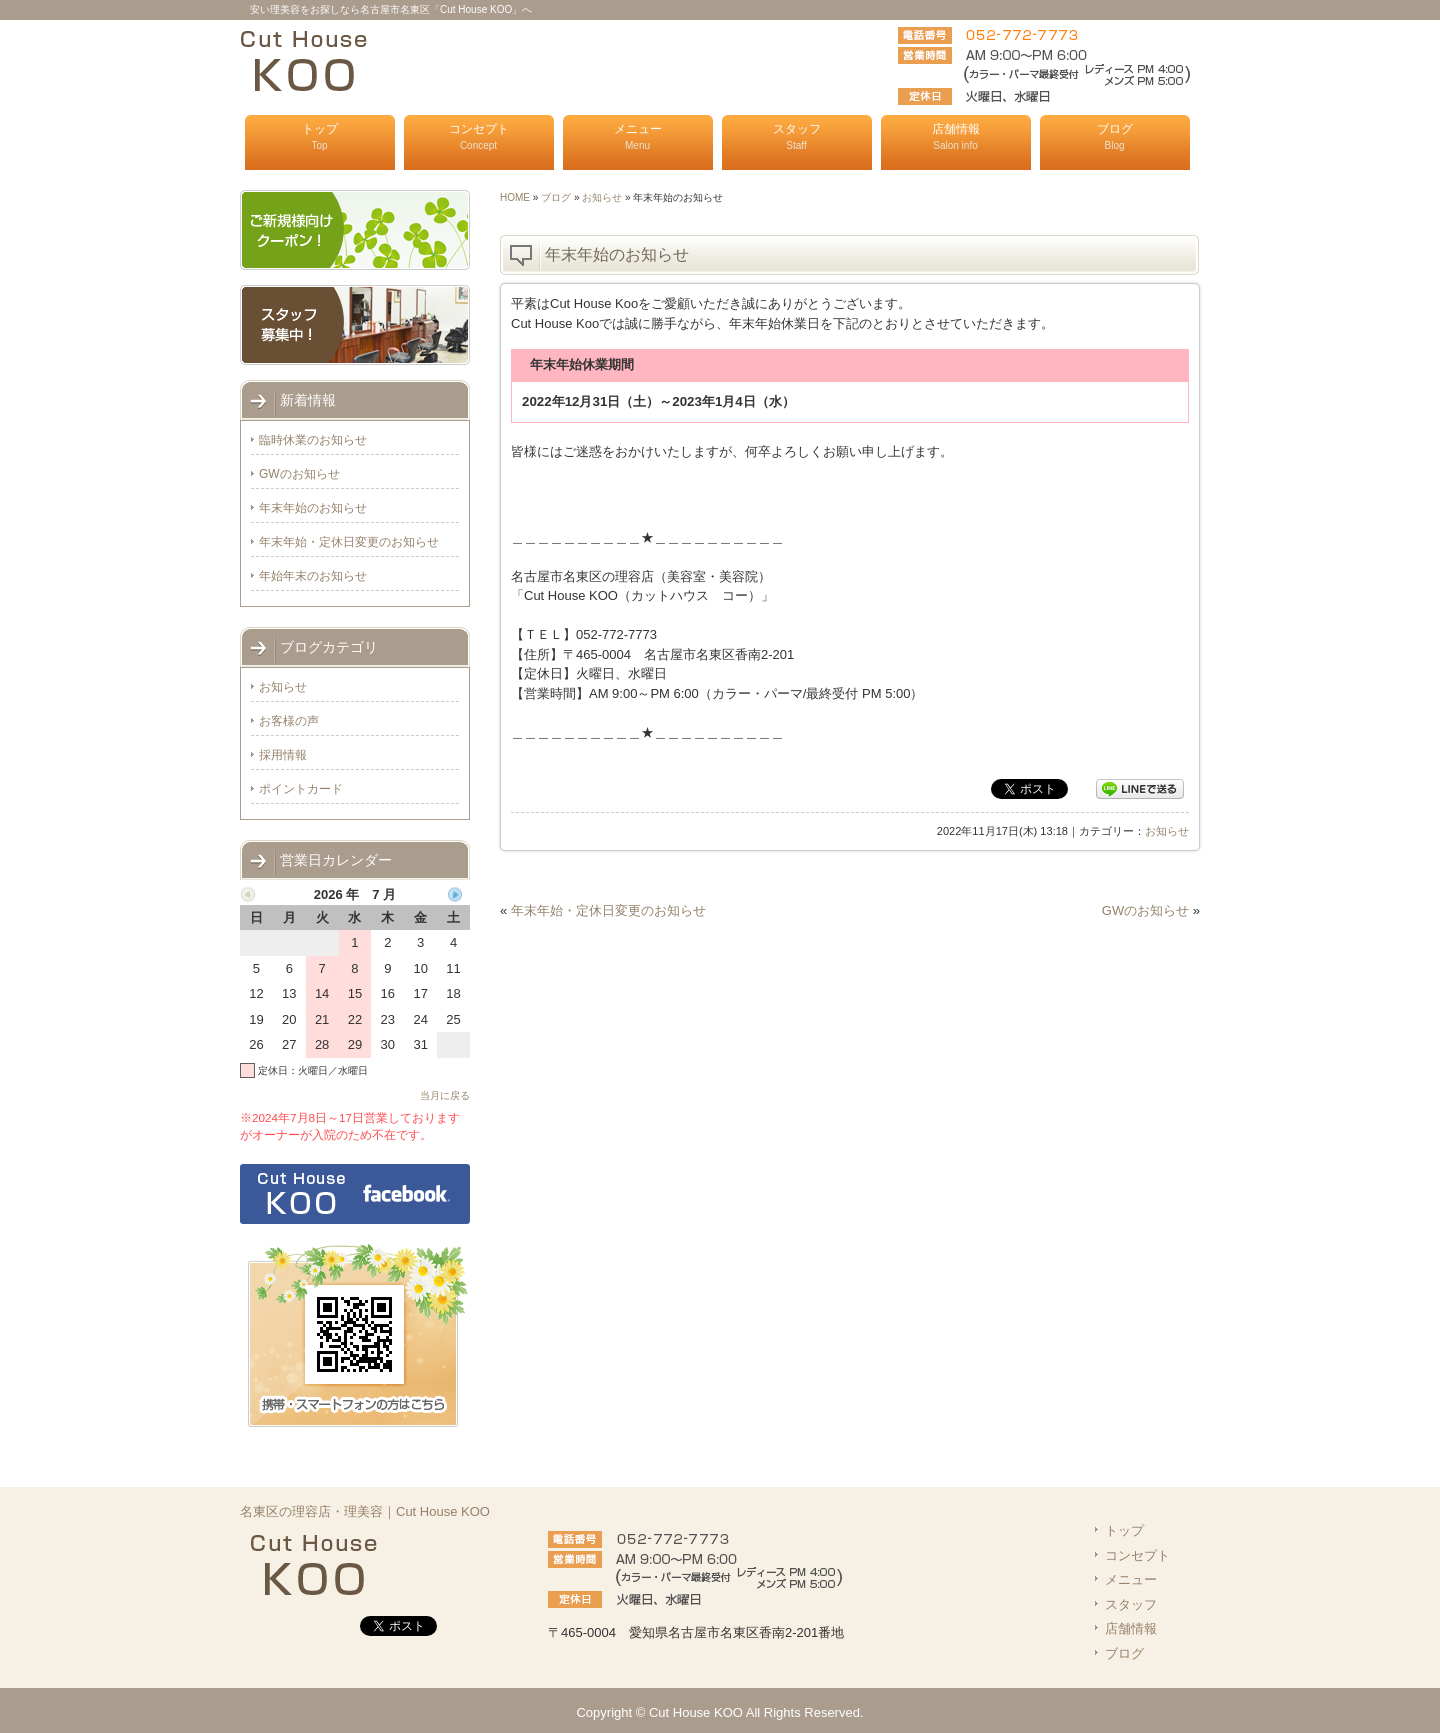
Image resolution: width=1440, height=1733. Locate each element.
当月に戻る (445, 1095)
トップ (320, 136)
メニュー (638, 136)
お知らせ (602, 197)
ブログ (1115, 136)
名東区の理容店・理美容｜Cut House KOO (365, 1511)
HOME (515, 197)
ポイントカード (301, 789)
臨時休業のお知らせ (313, 440)
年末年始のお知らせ (313, 508)
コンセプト (479, 136)
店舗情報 (956, 136)
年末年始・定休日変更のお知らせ (608, 910)
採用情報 (283, 755)
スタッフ (797, 136)
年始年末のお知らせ (313, 576)
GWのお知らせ (1145, 910)
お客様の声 (289, 721)
